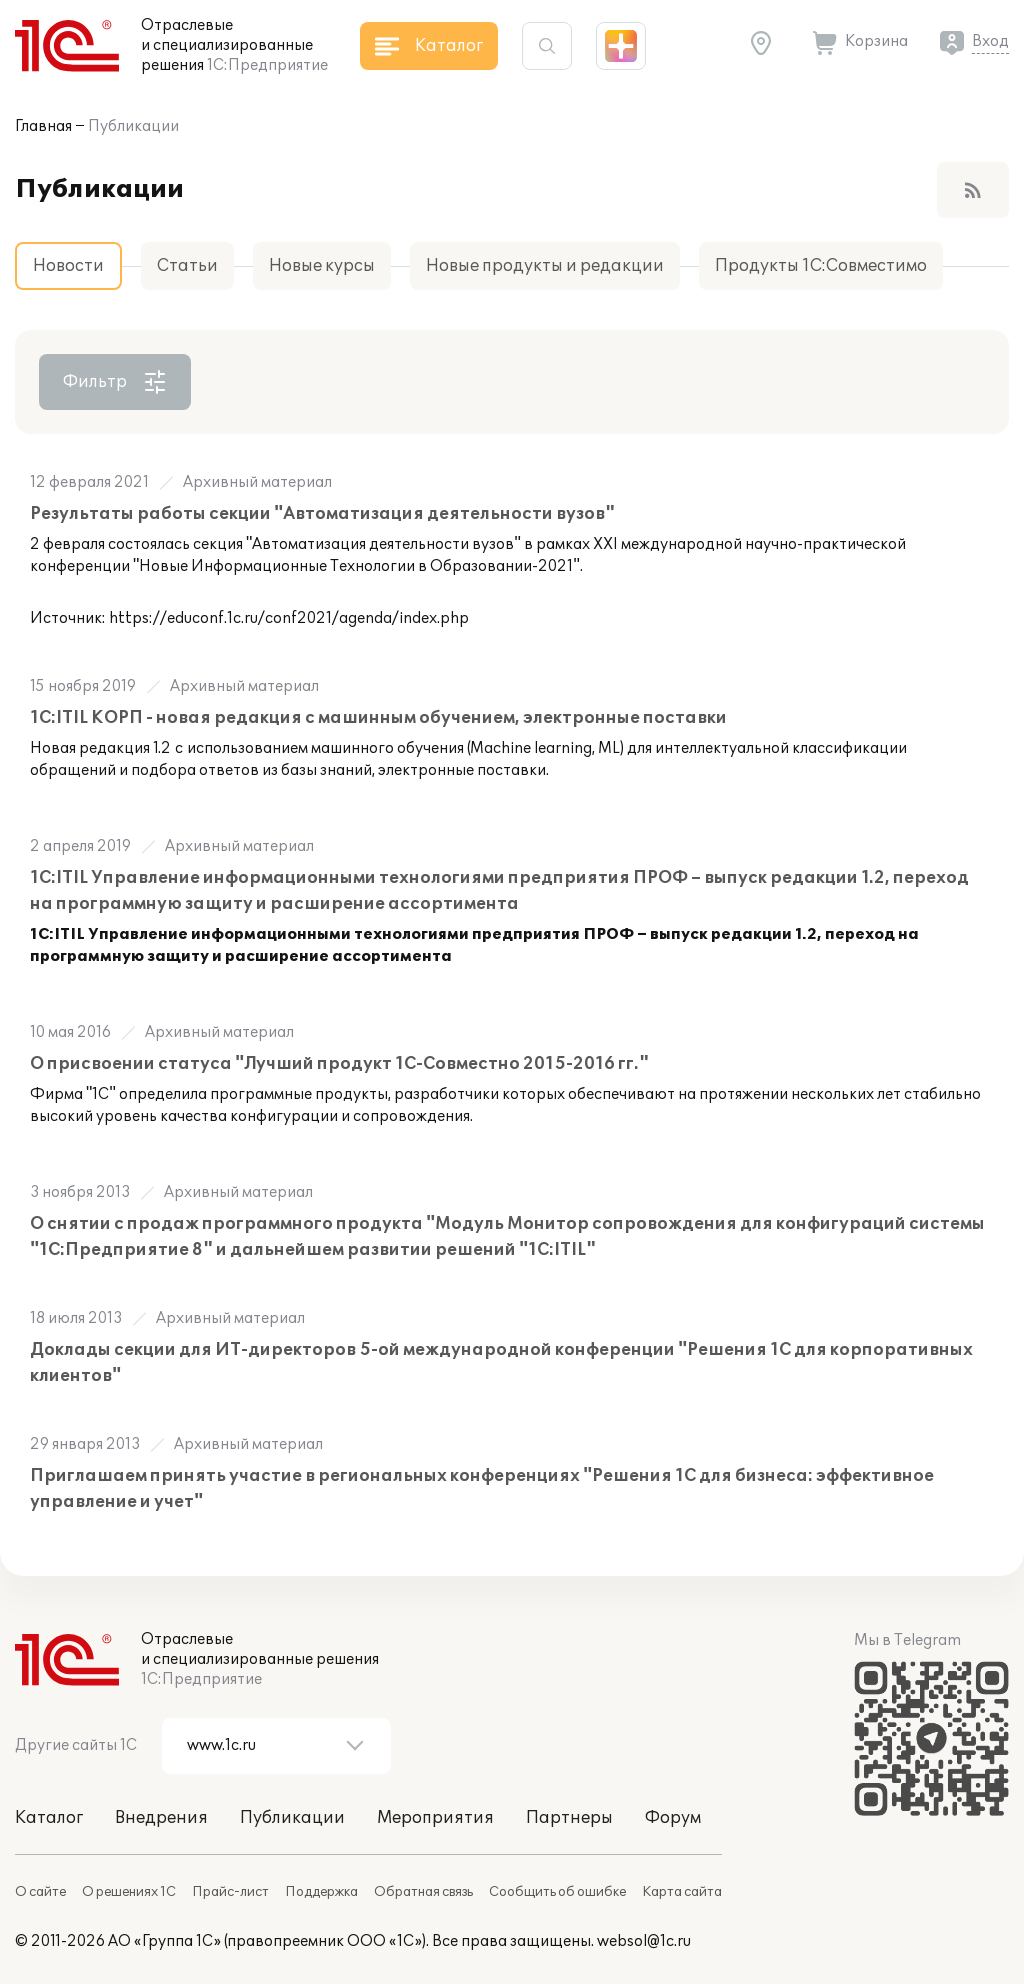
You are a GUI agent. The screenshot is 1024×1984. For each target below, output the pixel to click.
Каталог (49, 1818)
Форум (673, 1818)
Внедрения (161, 1818)
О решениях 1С (129, 1892)
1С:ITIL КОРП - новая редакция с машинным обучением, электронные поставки (378, 718)
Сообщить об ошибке (557, 1892)
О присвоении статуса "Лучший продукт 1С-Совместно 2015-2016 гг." (339, 1064)
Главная (43, 126)
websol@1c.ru (644, 1941)
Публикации (133, 126)
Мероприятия (435, 1818)
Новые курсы (322, 266)
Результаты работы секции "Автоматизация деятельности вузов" (322, 514)
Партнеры (569, 1818)
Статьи (187, 266)
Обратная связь (423, 1892)
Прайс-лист (230, 1892)
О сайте (40, 1892)
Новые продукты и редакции (545, 266)
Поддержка (321, 1892)
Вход (990, 41)
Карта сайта (682, 1892)
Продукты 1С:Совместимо (821, 266)
